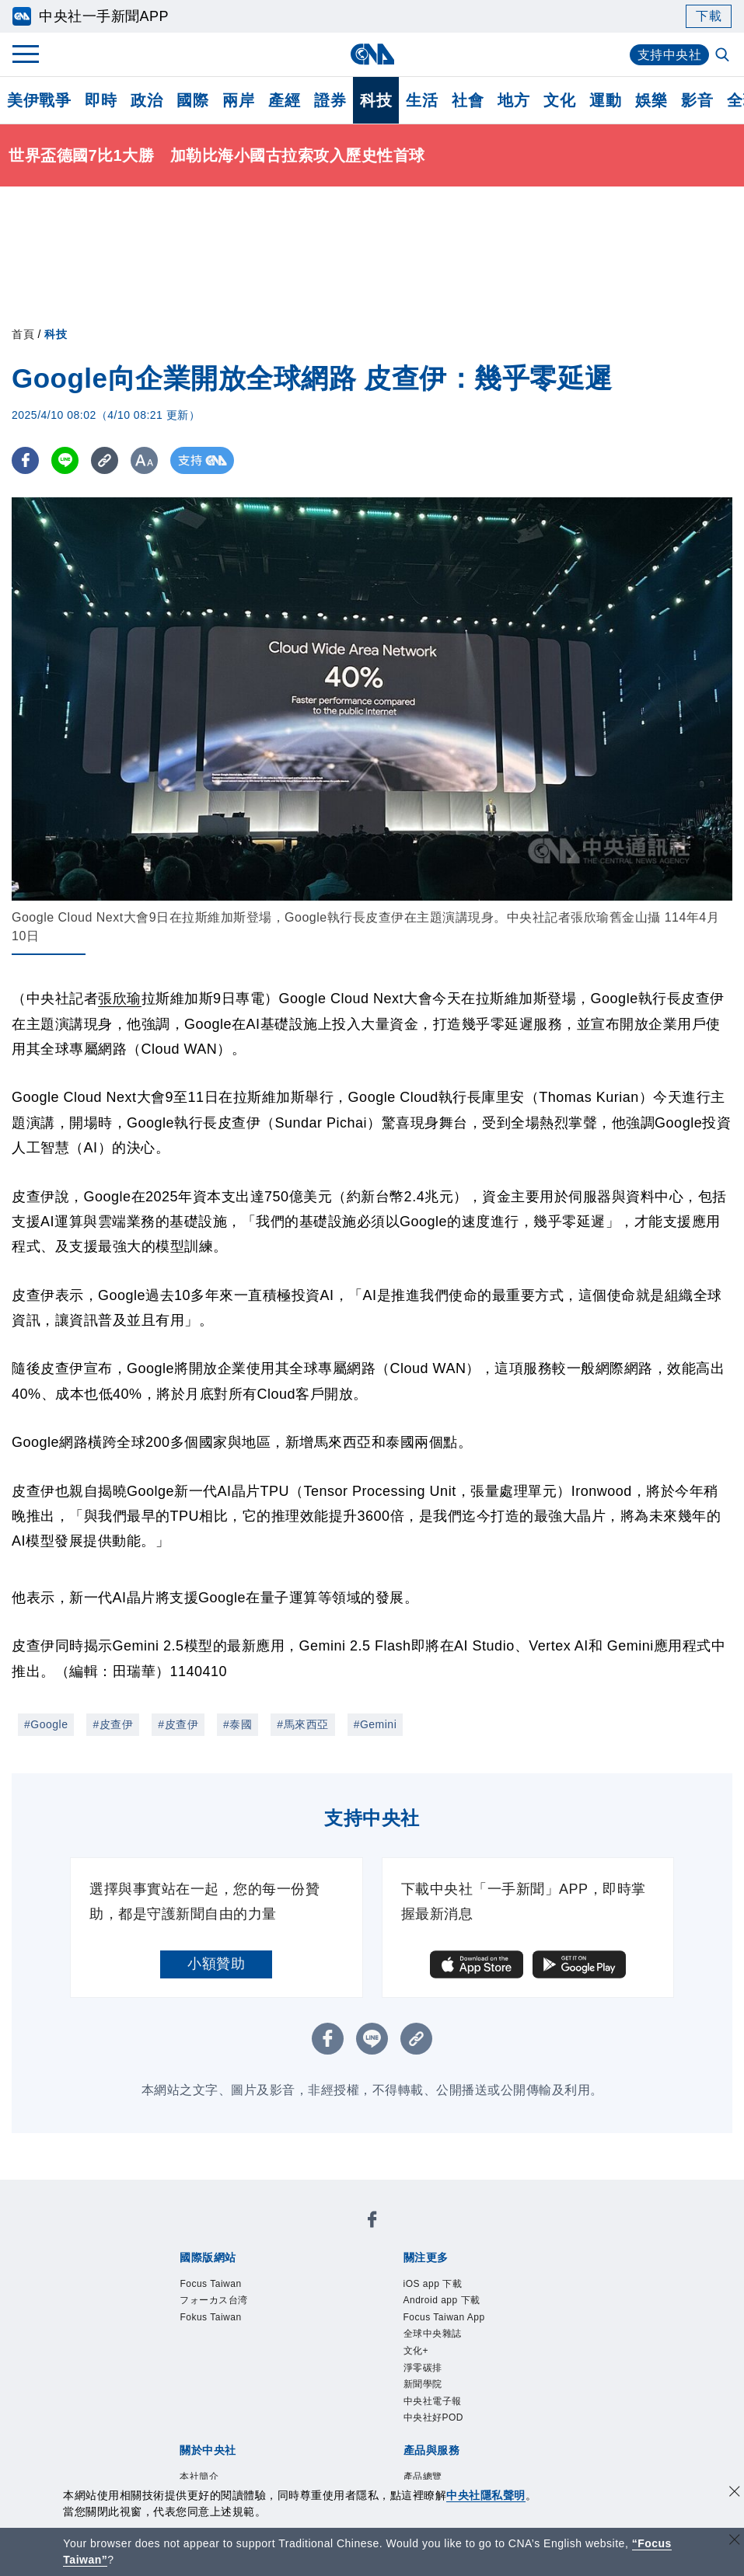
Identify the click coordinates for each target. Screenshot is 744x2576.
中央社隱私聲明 (486, 2495)
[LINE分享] (65, 460)
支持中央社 (669, 54)
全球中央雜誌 (432, 2333)
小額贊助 (216, 1963)
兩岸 (238, 100)
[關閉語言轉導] (734, 2541)
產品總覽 (422, 2476)
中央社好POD (433, 2417)
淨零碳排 (422, 2367)
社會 (468, 100)
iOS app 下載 (433, 2283)
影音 (697, 100)
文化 (559, 100)
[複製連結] (104, 460)
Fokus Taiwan (210, 2317)
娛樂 (651, 100)
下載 (708, 16)
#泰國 (237, 1724)
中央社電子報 (432, 2401)
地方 (513, 100)
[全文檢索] (723, 55)
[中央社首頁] (372, 54)
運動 (605, 100)
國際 (192, 100)
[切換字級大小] (144, 460)
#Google (46, 1724)
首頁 (23, 334)
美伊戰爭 (39, 100)
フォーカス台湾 (214, 2300)
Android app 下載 (441, 2300)
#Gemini (375, 1724)
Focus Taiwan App (444, 2317)
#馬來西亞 (302, 1724)
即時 (101, 100)
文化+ (416, 2350)
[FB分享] (25, 460)
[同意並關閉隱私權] (734, 2493)
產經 (284, 100)
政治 (146, 100)
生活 (422, 100)
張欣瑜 (119, 998)
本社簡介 (199, 2476)
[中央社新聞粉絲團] (372, 2222)
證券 (330, 100)
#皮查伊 (113, 1724)
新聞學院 (422, 2384)
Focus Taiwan (210, 2283)
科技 (376, 100)
